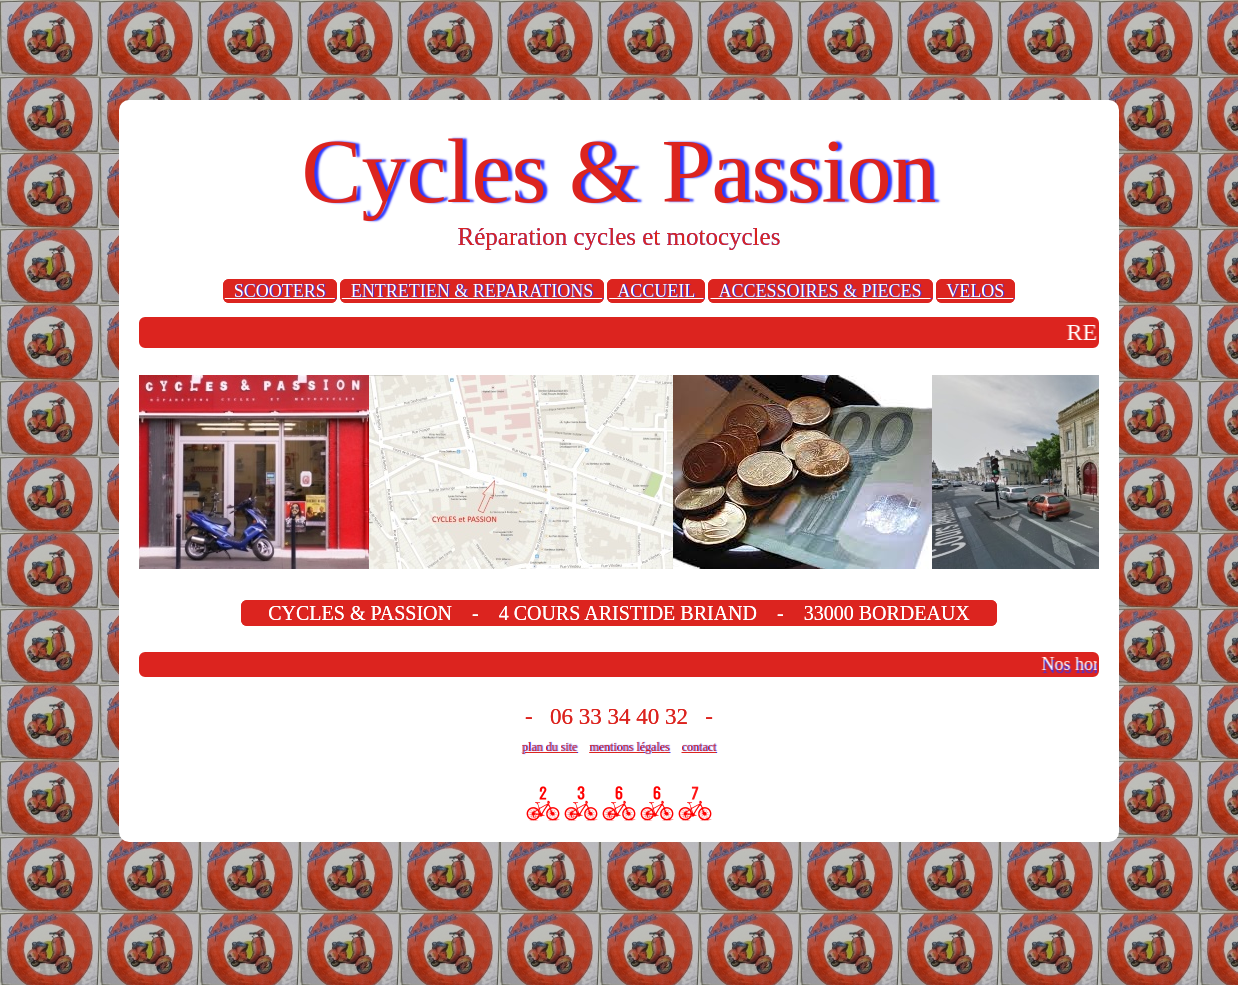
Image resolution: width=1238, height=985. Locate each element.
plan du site (549, 747)
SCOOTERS (280, 291)
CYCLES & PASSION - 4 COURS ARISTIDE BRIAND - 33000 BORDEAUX (619, 613)
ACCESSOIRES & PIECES (820, 291)
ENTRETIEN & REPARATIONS (472, 291)
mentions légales (629, 747)
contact (699, 747)
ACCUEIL (656, 291)
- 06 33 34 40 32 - (619, 716)
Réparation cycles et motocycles (619, 236)
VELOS (976, 291)
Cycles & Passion (618, 171)
